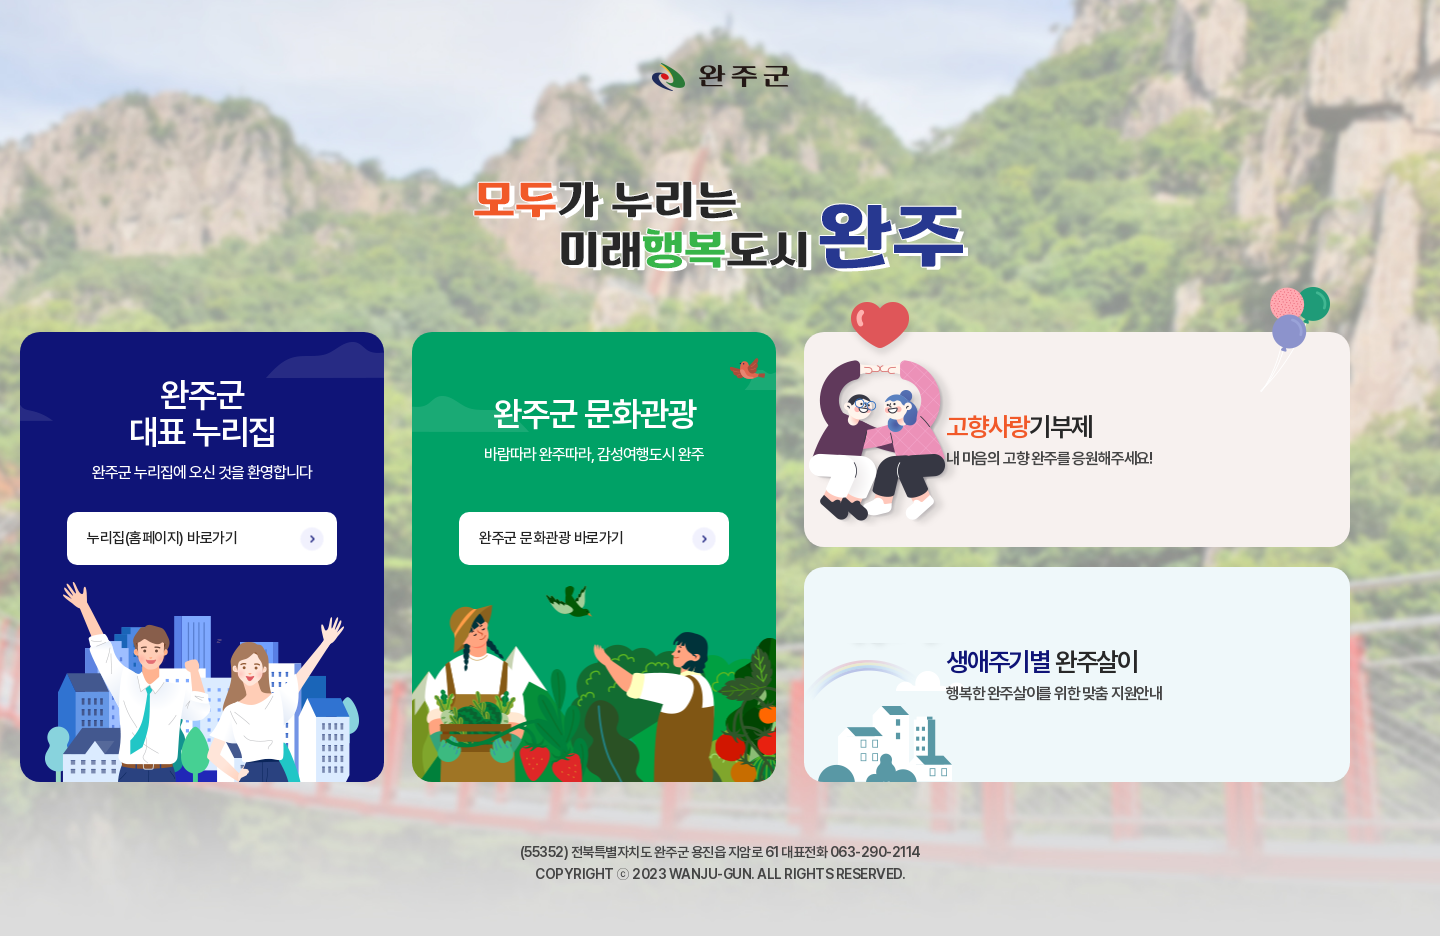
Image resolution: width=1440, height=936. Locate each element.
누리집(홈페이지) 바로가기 (162, 538)
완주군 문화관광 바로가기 (551, 538)
